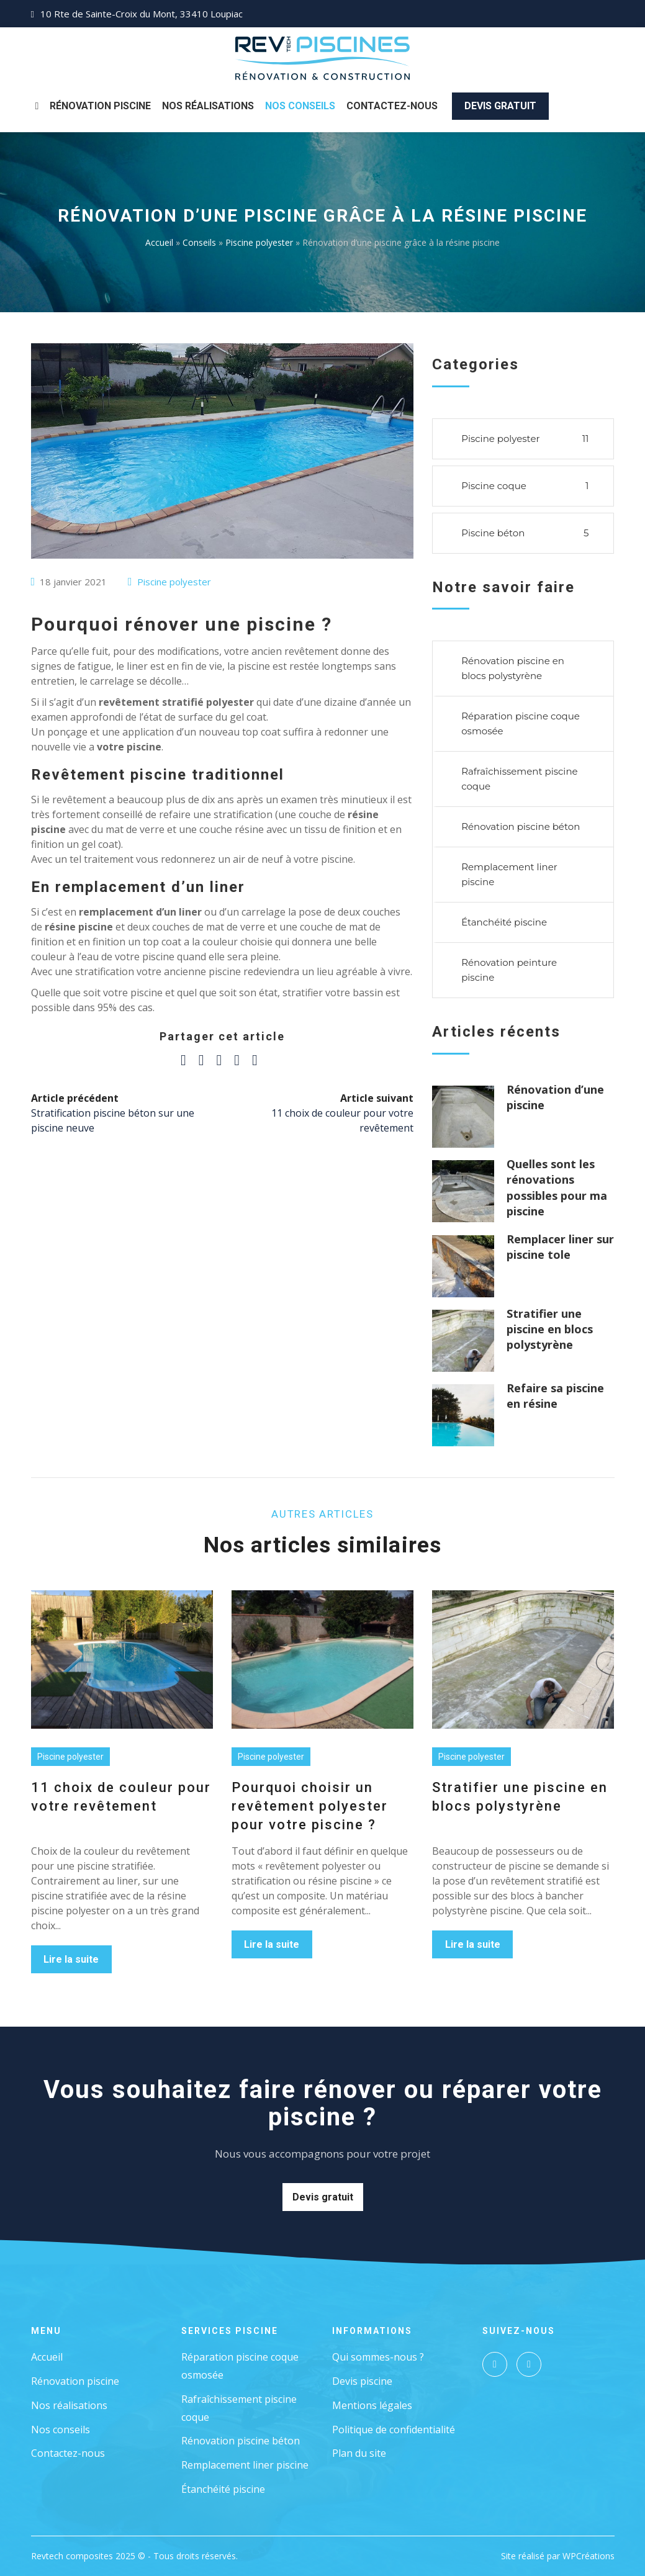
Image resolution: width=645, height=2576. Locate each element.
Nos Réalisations (208, 106)
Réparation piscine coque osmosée (520, 723)
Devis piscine (362, 2381)
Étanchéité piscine (504, 922)
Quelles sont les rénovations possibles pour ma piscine (557, 1187)
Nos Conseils (300, 106)
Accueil (159, 242)
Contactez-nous (392, 106)
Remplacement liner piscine (509, 874)
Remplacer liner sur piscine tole (560, 1247)
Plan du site (359, 2453)
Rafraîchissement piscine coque (519, 778)
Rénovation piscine (100, 106)
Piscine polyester (259, 242)
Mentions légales (372, 2405)
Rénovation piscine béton (520, 826)
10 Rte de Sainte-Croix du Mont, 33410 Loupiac (141, 13)
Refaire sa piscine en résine (555, 1395)
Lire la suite (71, 1959)
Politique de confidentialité (393, 2429)
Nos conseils (60, 2429)
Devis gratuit (500, 106)
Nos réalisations (69, 2405)
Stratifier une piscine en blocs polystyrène (550, 1329)
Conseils (199, 242)
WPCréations (588, 2556)
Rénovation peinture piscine (509, 970)
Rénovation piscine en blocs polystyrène (512, 668)
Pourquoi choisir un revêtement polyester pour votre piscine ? (310, 1806)
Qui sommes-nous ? (378, 2357)
